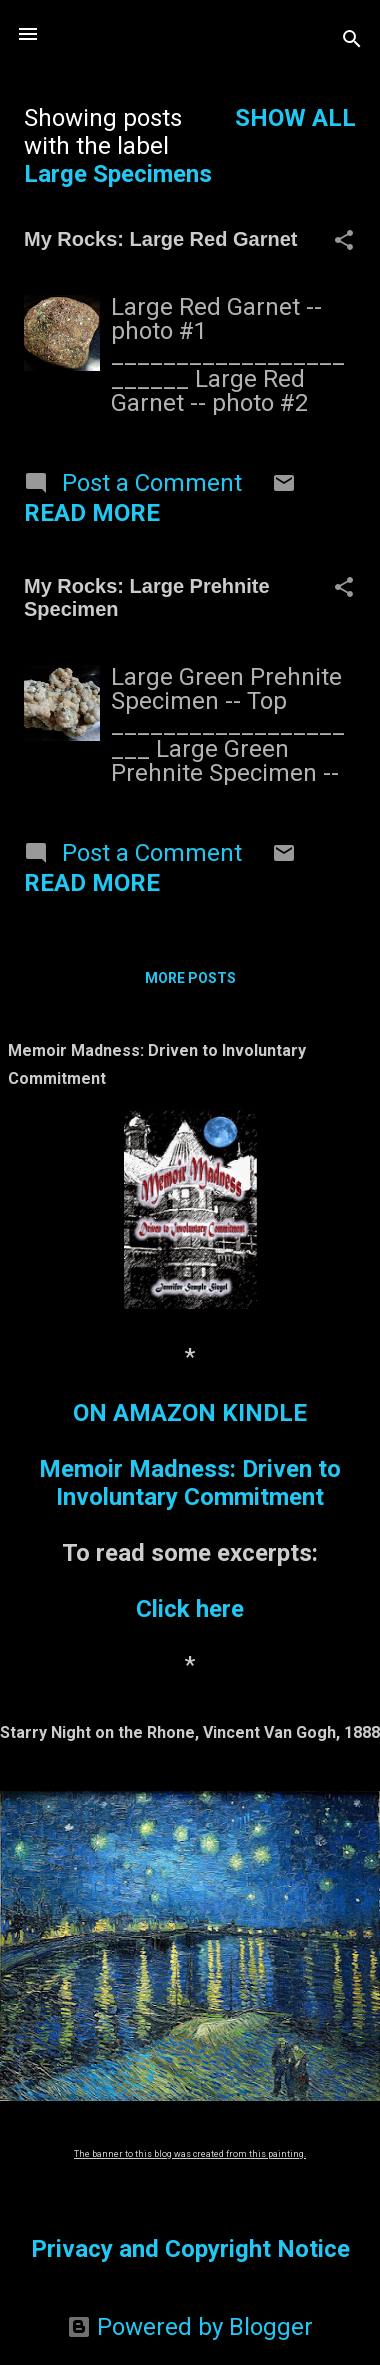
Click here (190, 1609)
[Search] (352, 40)
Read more (92, 513)
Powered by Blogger (190, 2327)
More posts (190, 978)
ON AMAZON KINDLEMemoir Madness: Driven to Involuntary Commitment (190, 1455)
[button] (344, 242)
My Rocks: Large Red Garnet (160, 239)
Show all (295, 118)
